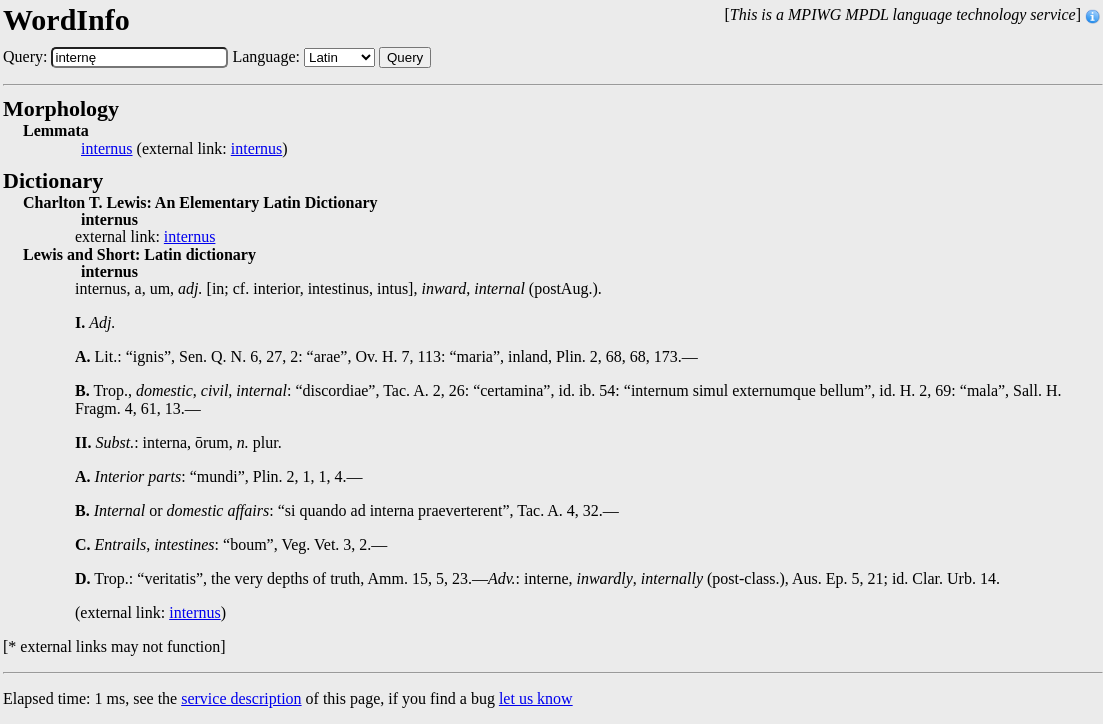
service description (241, 698)
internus (107, 149)
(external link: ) (184, 149)
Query (405, 57)
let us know (536, 698)
